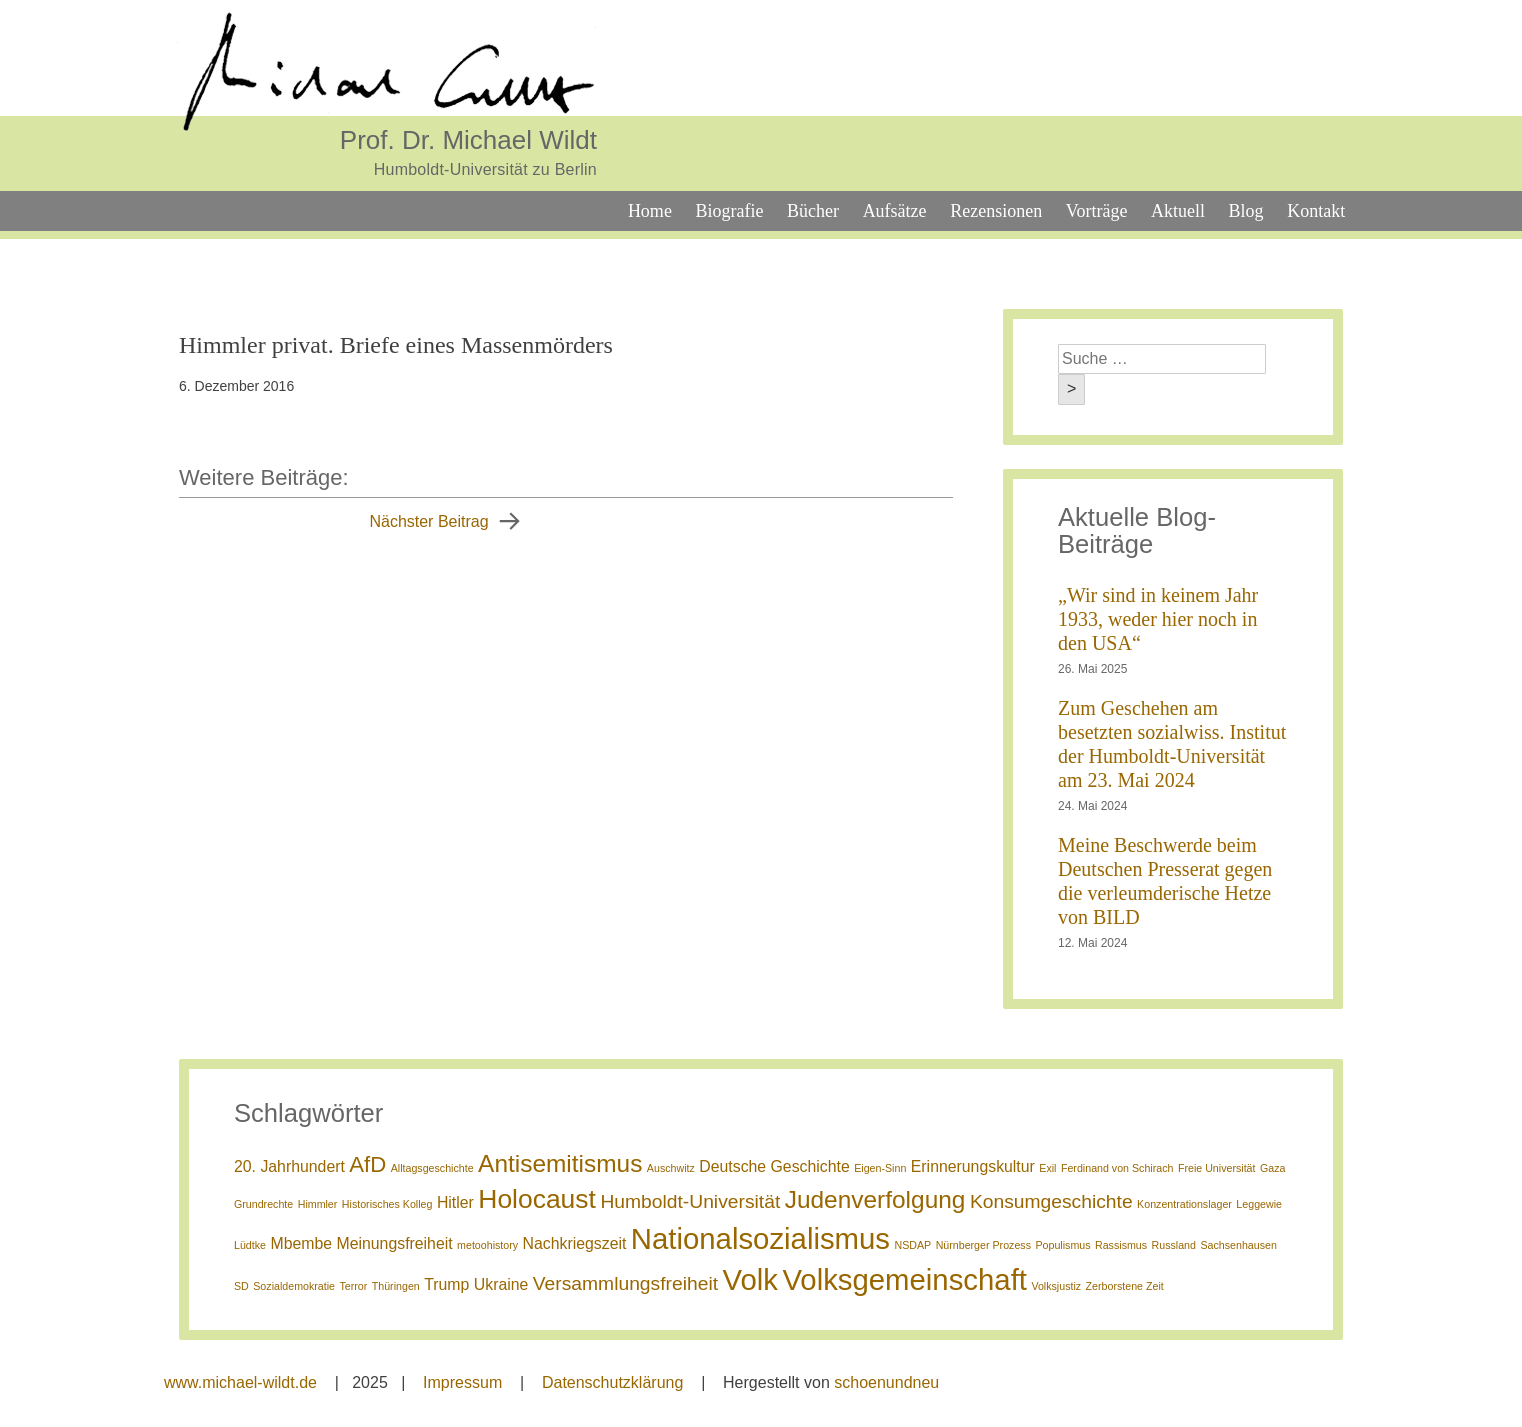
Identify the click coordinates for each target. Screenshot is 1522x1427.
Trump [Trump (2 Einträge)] (446, 1284)
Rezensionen (996, 211)
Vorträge (1097, 211)
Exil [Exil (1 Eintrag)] (1047, 1168)
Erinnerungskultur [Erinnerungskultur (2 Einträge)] (973, 1166)
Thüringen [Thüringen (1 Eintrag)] (396, 1286)
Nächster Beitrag (428, 521)
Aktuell (1178, 211)
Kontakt (1316, 211)
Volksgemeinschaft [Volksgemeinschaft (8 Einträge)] (904, 1279)
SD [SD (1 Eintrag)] (241, 1286)
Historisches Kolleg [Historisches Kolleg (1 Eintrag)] (387, 1204)
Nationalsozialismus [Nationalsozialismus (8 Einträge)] (760, 1238)
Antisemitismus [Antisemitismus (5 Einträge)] (560, 1163)
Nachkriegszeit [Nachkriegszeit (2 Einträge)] (575, 1243)
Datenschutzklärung (612, 1382)
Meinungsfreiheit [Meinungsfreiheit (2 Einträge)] (395, 1243)
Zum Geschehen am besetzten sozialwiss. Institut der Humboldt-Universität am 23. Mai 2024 (1172, 744)
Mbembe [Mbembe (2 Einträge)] (301, 1243)
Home (650, 211)
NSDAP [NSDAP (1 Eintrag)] (912, 1245)
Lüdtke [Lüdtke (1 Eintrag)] (250, 1245)
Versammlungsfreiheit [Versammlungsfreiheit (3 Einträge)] (625, 1283)
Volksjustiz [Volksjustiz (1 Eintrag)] (1056, 1286)
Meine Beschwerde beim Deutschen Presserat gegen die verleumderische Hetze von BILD (1165, 881)
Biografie (729, 211)
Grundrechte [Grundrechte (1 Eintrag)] (263, 1204)
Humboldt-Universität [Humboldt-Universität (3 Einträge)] (690, 1201)
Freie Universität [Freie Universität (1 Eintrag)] (1217, 1168)
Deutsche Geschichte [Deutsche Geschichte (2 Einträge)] (774, 1166)
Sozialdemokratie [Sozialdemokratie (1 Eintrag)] (294, 1286)
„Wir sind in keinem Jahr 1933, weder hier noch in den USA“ (1158, 619)
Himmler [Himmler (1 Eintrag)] (318, 1204)
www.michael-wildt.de (240, 1382)
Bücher (813, 211)
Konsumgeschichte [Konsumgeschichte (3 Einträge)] (1051, 1201)
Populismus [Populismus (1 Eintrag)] (1062, 1245)
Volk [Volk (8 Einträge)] (750, 1279)
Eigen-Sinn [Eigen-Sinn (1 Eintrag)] (880, 1168)
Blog (1246, 211)
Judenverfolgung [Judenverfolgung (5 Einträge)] (875, 1199)
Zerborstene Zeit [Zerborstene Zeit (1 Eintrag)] (1125, 1286)
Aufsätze (895, 211)
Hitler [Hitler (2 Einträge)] (455, 1202)
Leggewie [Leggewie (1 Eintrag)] (1259, 1204)
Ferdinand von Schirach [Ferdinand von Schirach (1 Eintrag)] (1117, 1168)
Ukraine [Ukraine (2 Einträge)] (501, 1284)
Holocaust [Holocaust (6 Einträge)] (537, 1199)
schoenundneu (886, 1382)
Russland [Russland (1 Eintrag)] (1174, 1245)
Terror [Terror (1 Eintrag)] (353, 1286)
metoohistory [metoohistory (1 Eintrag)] (487, 1245)
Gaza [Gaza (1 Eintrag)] (1272, 1168)
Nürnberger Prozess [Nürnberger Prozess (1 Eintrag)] (983, 1245)
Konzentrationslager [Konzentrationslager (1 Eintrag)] (1184, 1204)
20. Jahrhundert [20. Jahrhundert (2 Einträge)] (289, 1166)
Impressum (462, 1382)
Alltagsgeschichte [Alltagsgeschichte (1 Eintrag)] (432, 1168)
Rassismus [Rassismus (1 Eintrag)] (1121, 1245)
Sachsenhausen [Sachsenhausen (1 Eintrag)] (1238, 1245)
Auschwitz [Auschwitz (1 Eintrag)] (671, 1168)
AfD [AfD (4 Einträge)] (367, 1164)
